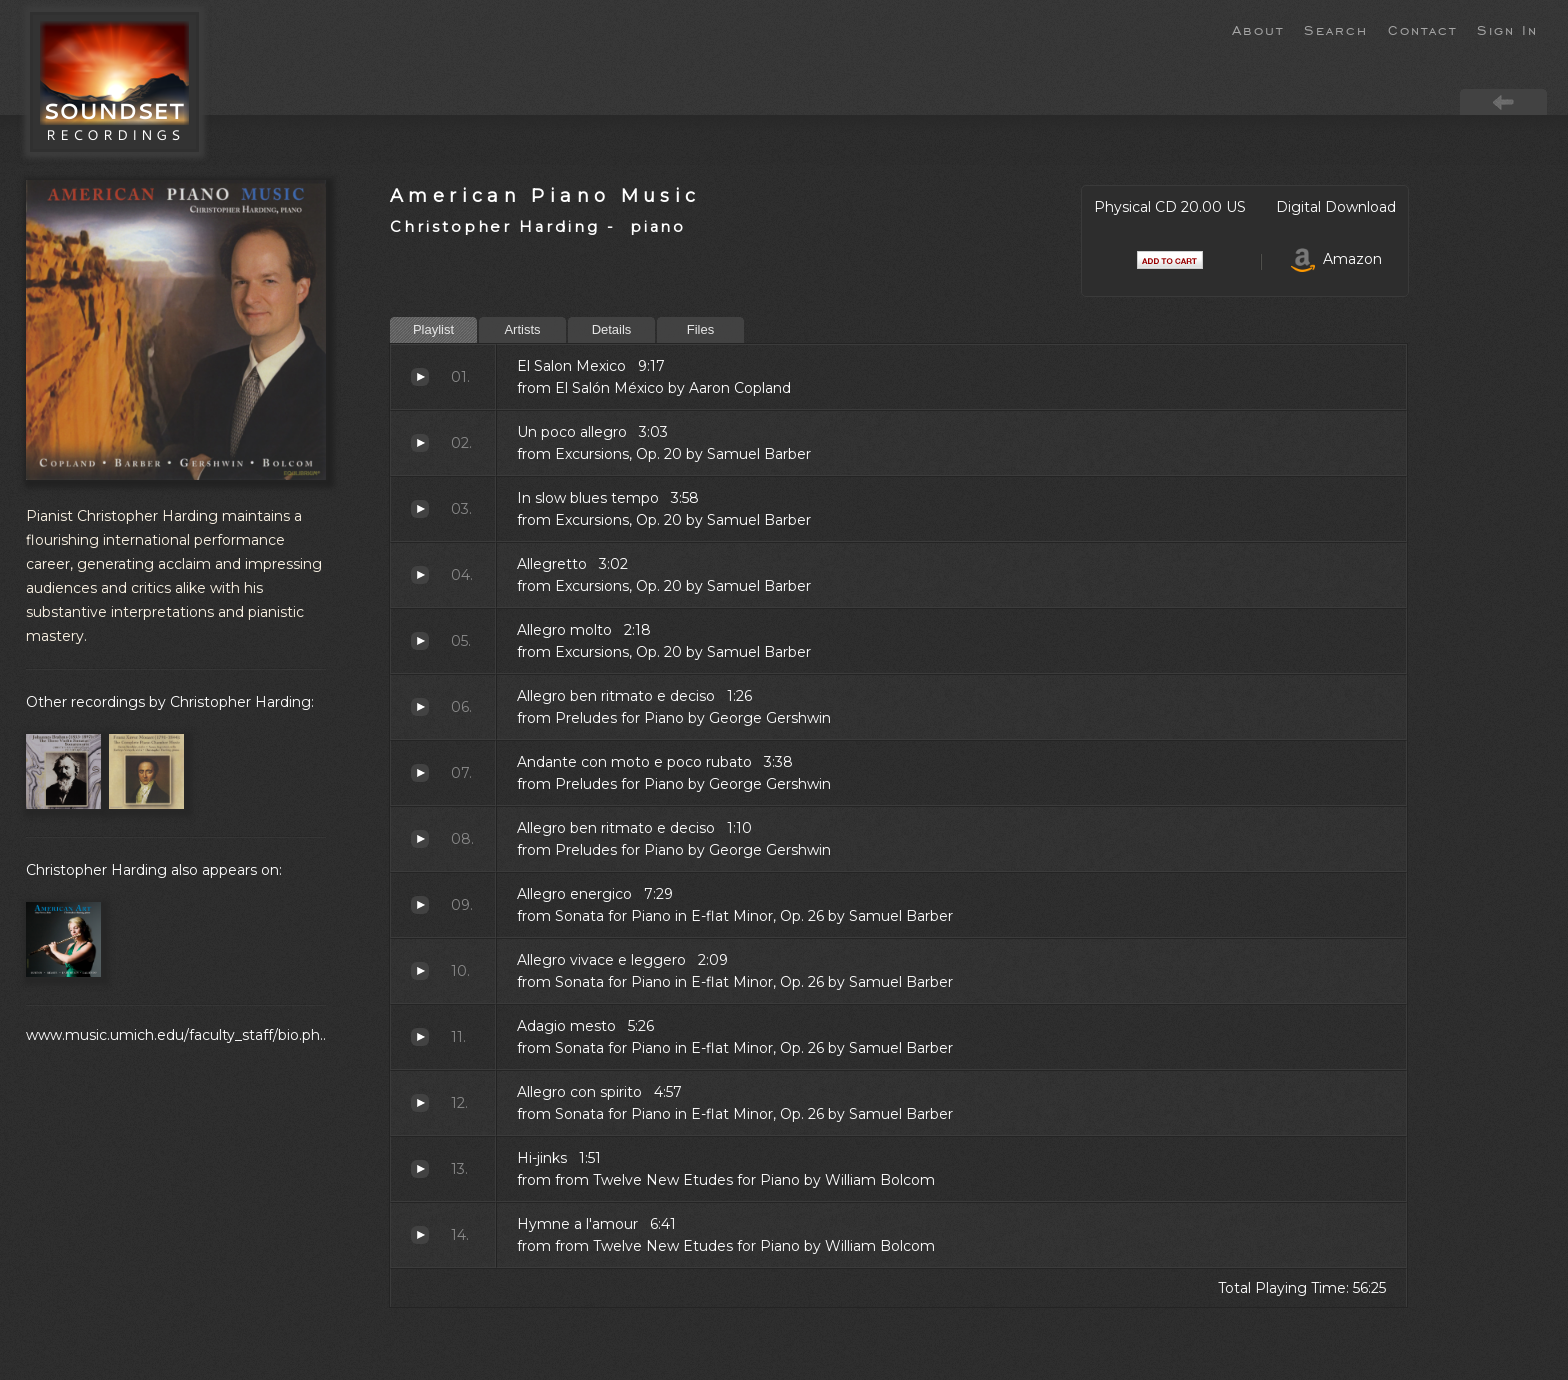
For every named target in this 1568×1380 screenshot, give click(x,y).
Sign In (1507, 29)
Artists (522, 329)
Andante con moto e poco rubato (420, 773)
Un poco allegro (420, 443)
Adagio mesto (420, 1037)
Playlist (433, 329)
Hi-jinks (420, 1169)
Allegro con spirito (420, 1103)
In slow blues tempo (420, 509)
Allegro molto (420, 641)
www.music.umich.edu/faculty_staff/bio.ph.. (176, 1035)
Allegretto (420, 575)
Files (700, 329)
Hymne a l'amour (420, 1235)
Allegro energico (420, 905)
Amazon (1336, 259)
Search (1336, 29)
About (1258, 29)
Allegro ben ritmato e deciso (420, 707)
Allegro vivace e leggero (420, 971)
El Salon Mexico (420, 377)
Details (612, 329)
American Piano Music (545, 195)
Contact (1422, 29)
